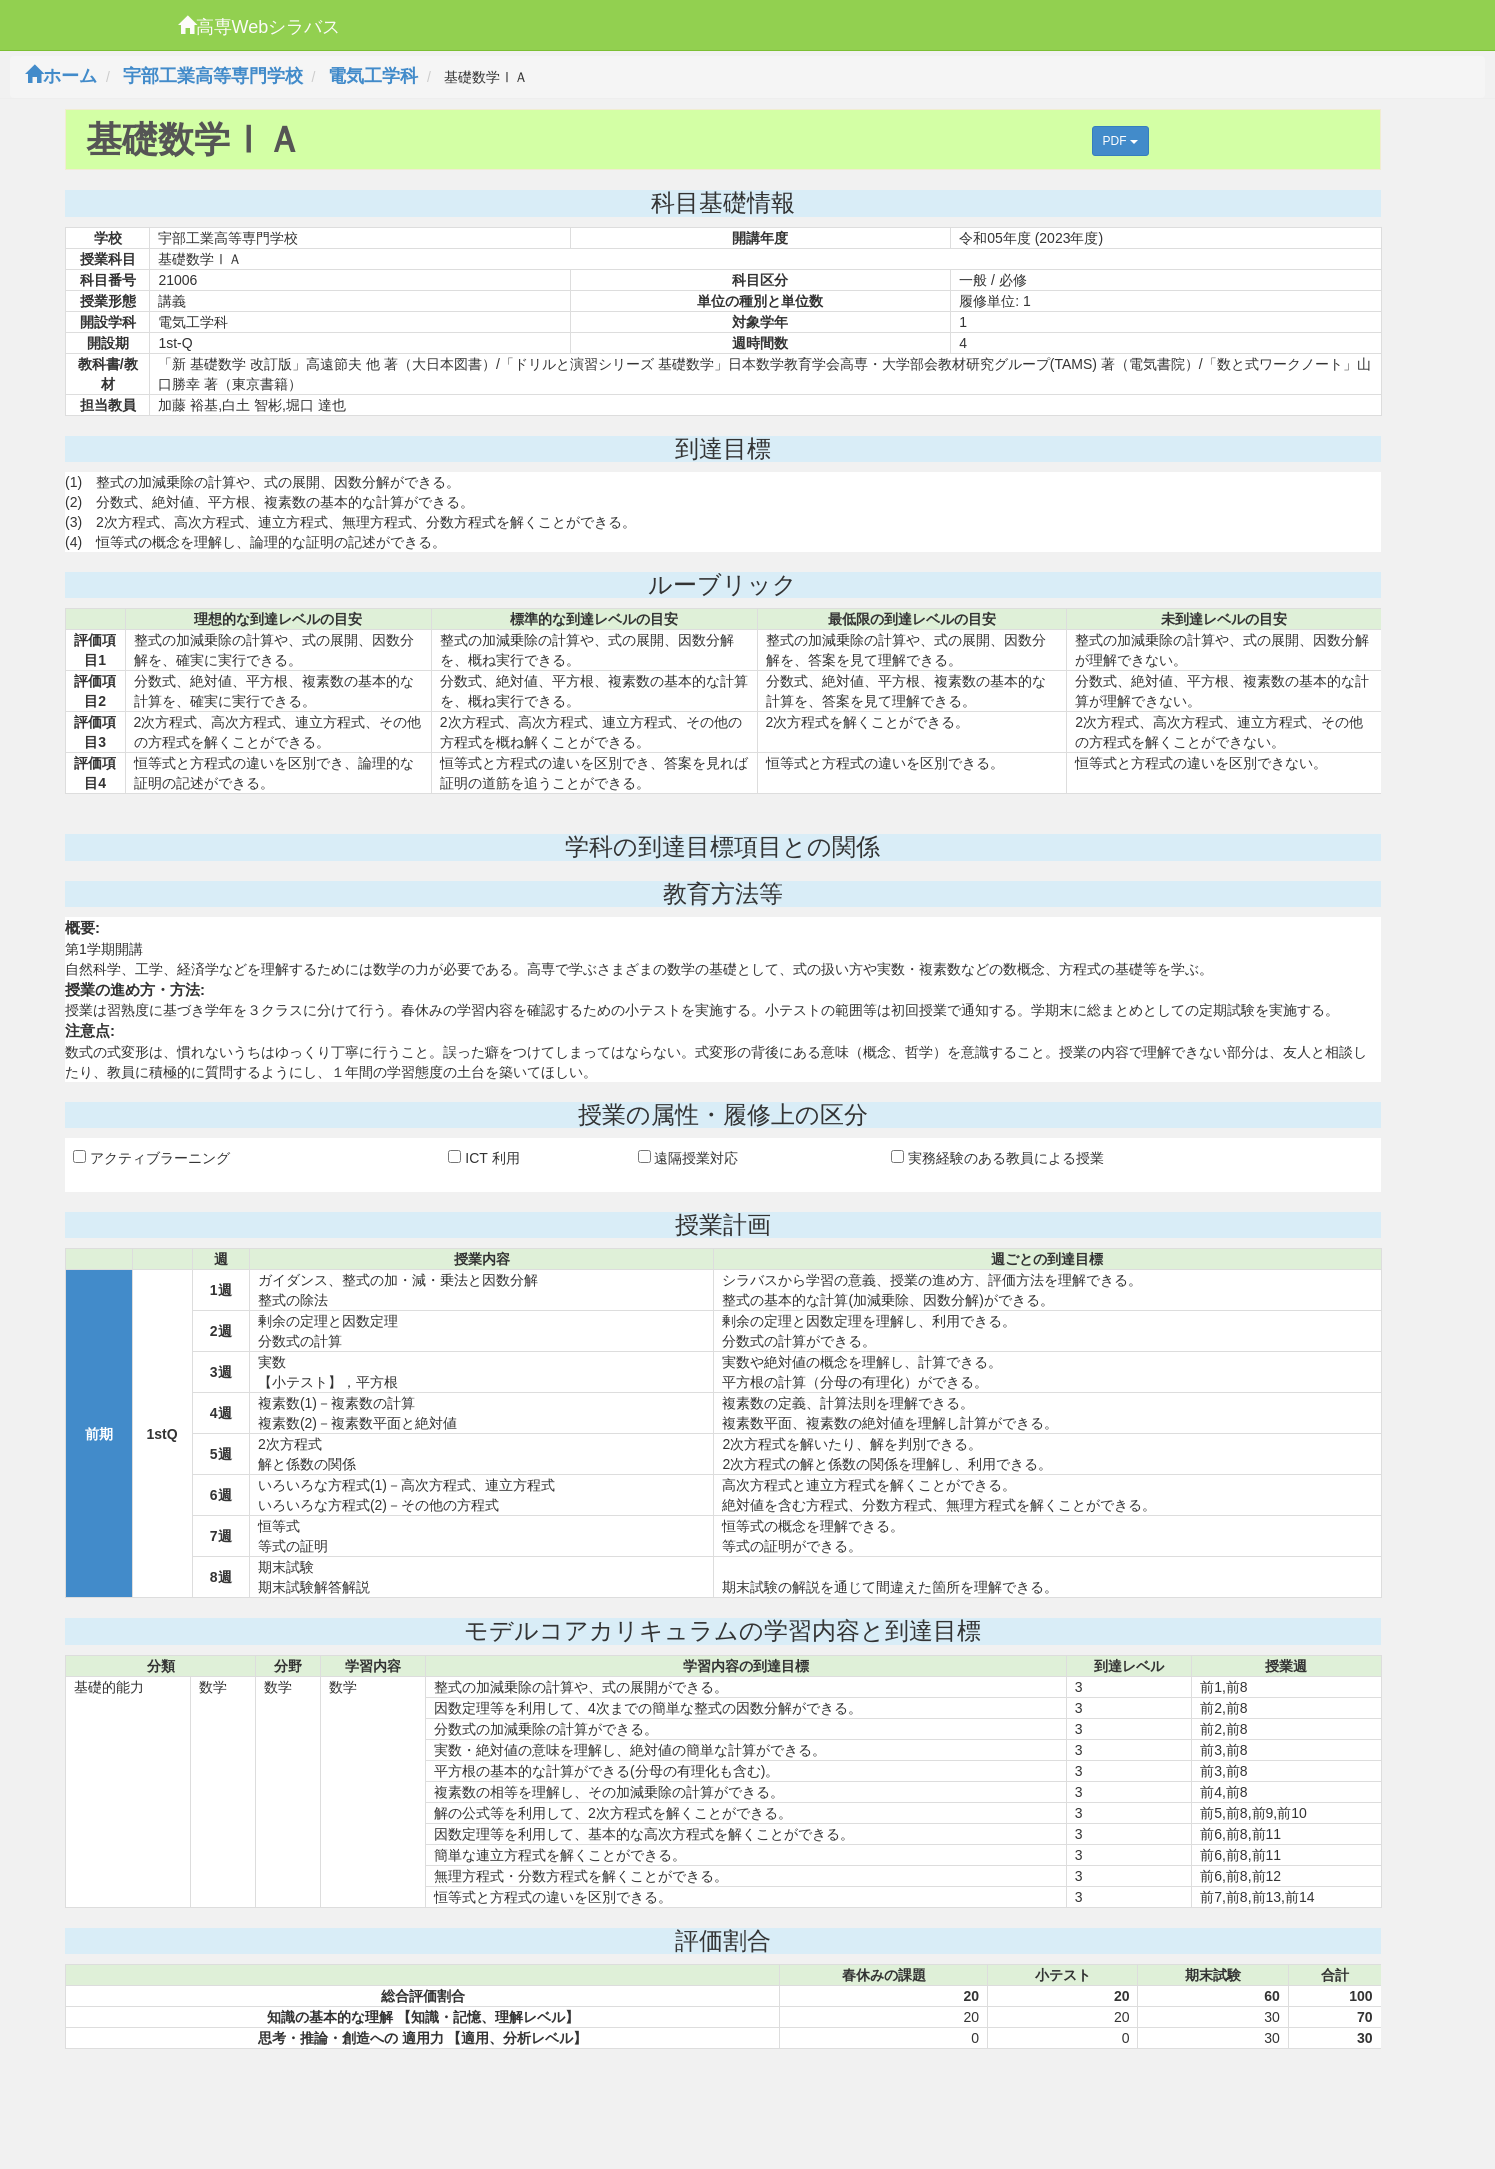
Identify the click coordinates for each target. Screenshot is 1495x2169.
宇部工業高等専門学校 (213, 76)
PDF (1120, 141)
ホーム (61, 76)
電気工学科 (373, 76)
